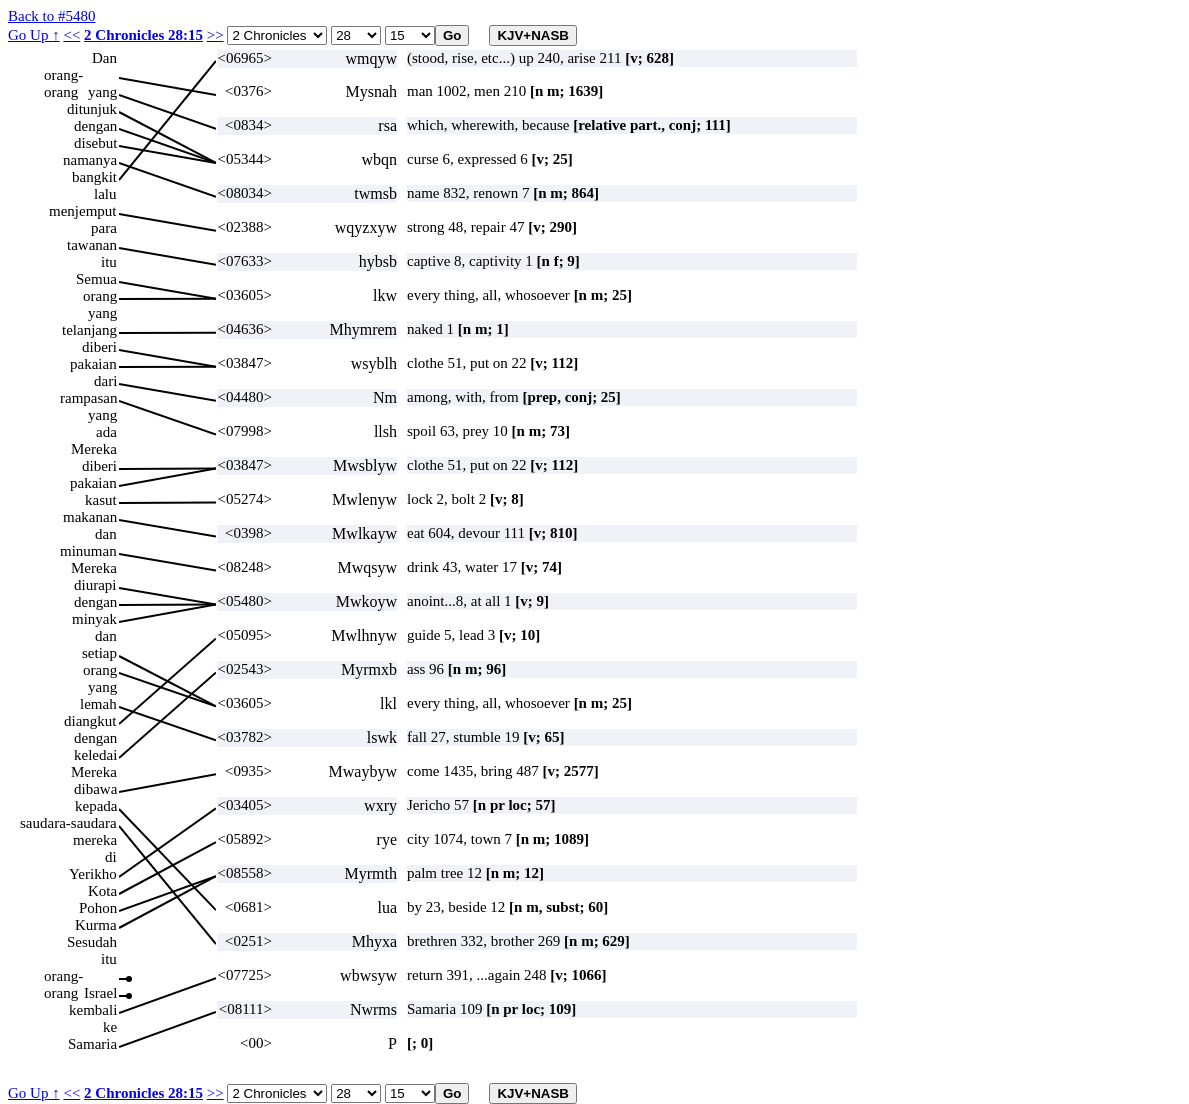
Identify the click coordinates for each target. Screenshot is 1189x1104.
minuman (88, 551)
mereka (95, 840)
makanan (90, 517)
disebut (95, 143)
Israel (100, 993)
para (104, 228)
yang (102, 92)
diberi (99, 347)
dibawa (95, 789)
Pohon (98, 908)
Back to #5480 (52, 16)
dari (105, 381)
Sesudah (92, 942)
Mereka (94, 449)
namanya (90, 160)
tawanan (92, 245)
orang (100, 296)
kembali (93, 1010)
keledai (95, 755)
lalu (105, 194)
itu (109, 262)
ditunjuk (92, 109)
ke (110, 1027)
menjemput (83, 211)
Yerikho (93, 874)
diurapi (95, 585)
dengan (95, 126)
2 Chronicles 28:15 (143, 35)
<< (71, 35)
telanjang (89, 330)
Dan (104, 58)
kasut (101, 500)
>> (215, 35)
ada (106, 432)
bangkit (94, 177)
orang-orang (63, 75)
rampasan (88, 398)
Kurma (96, 925)
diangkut (90, 721)
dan (106, 534)
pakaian (93, 364)
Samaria (92, 1044)
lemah (98, 704)
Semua (96, 279)
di (111, 857)
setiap (99, 653)
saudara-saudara (68, 823)
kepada (96, 806)
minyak (94, 619)
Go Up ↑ (34, 35)
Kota (102, 891)
